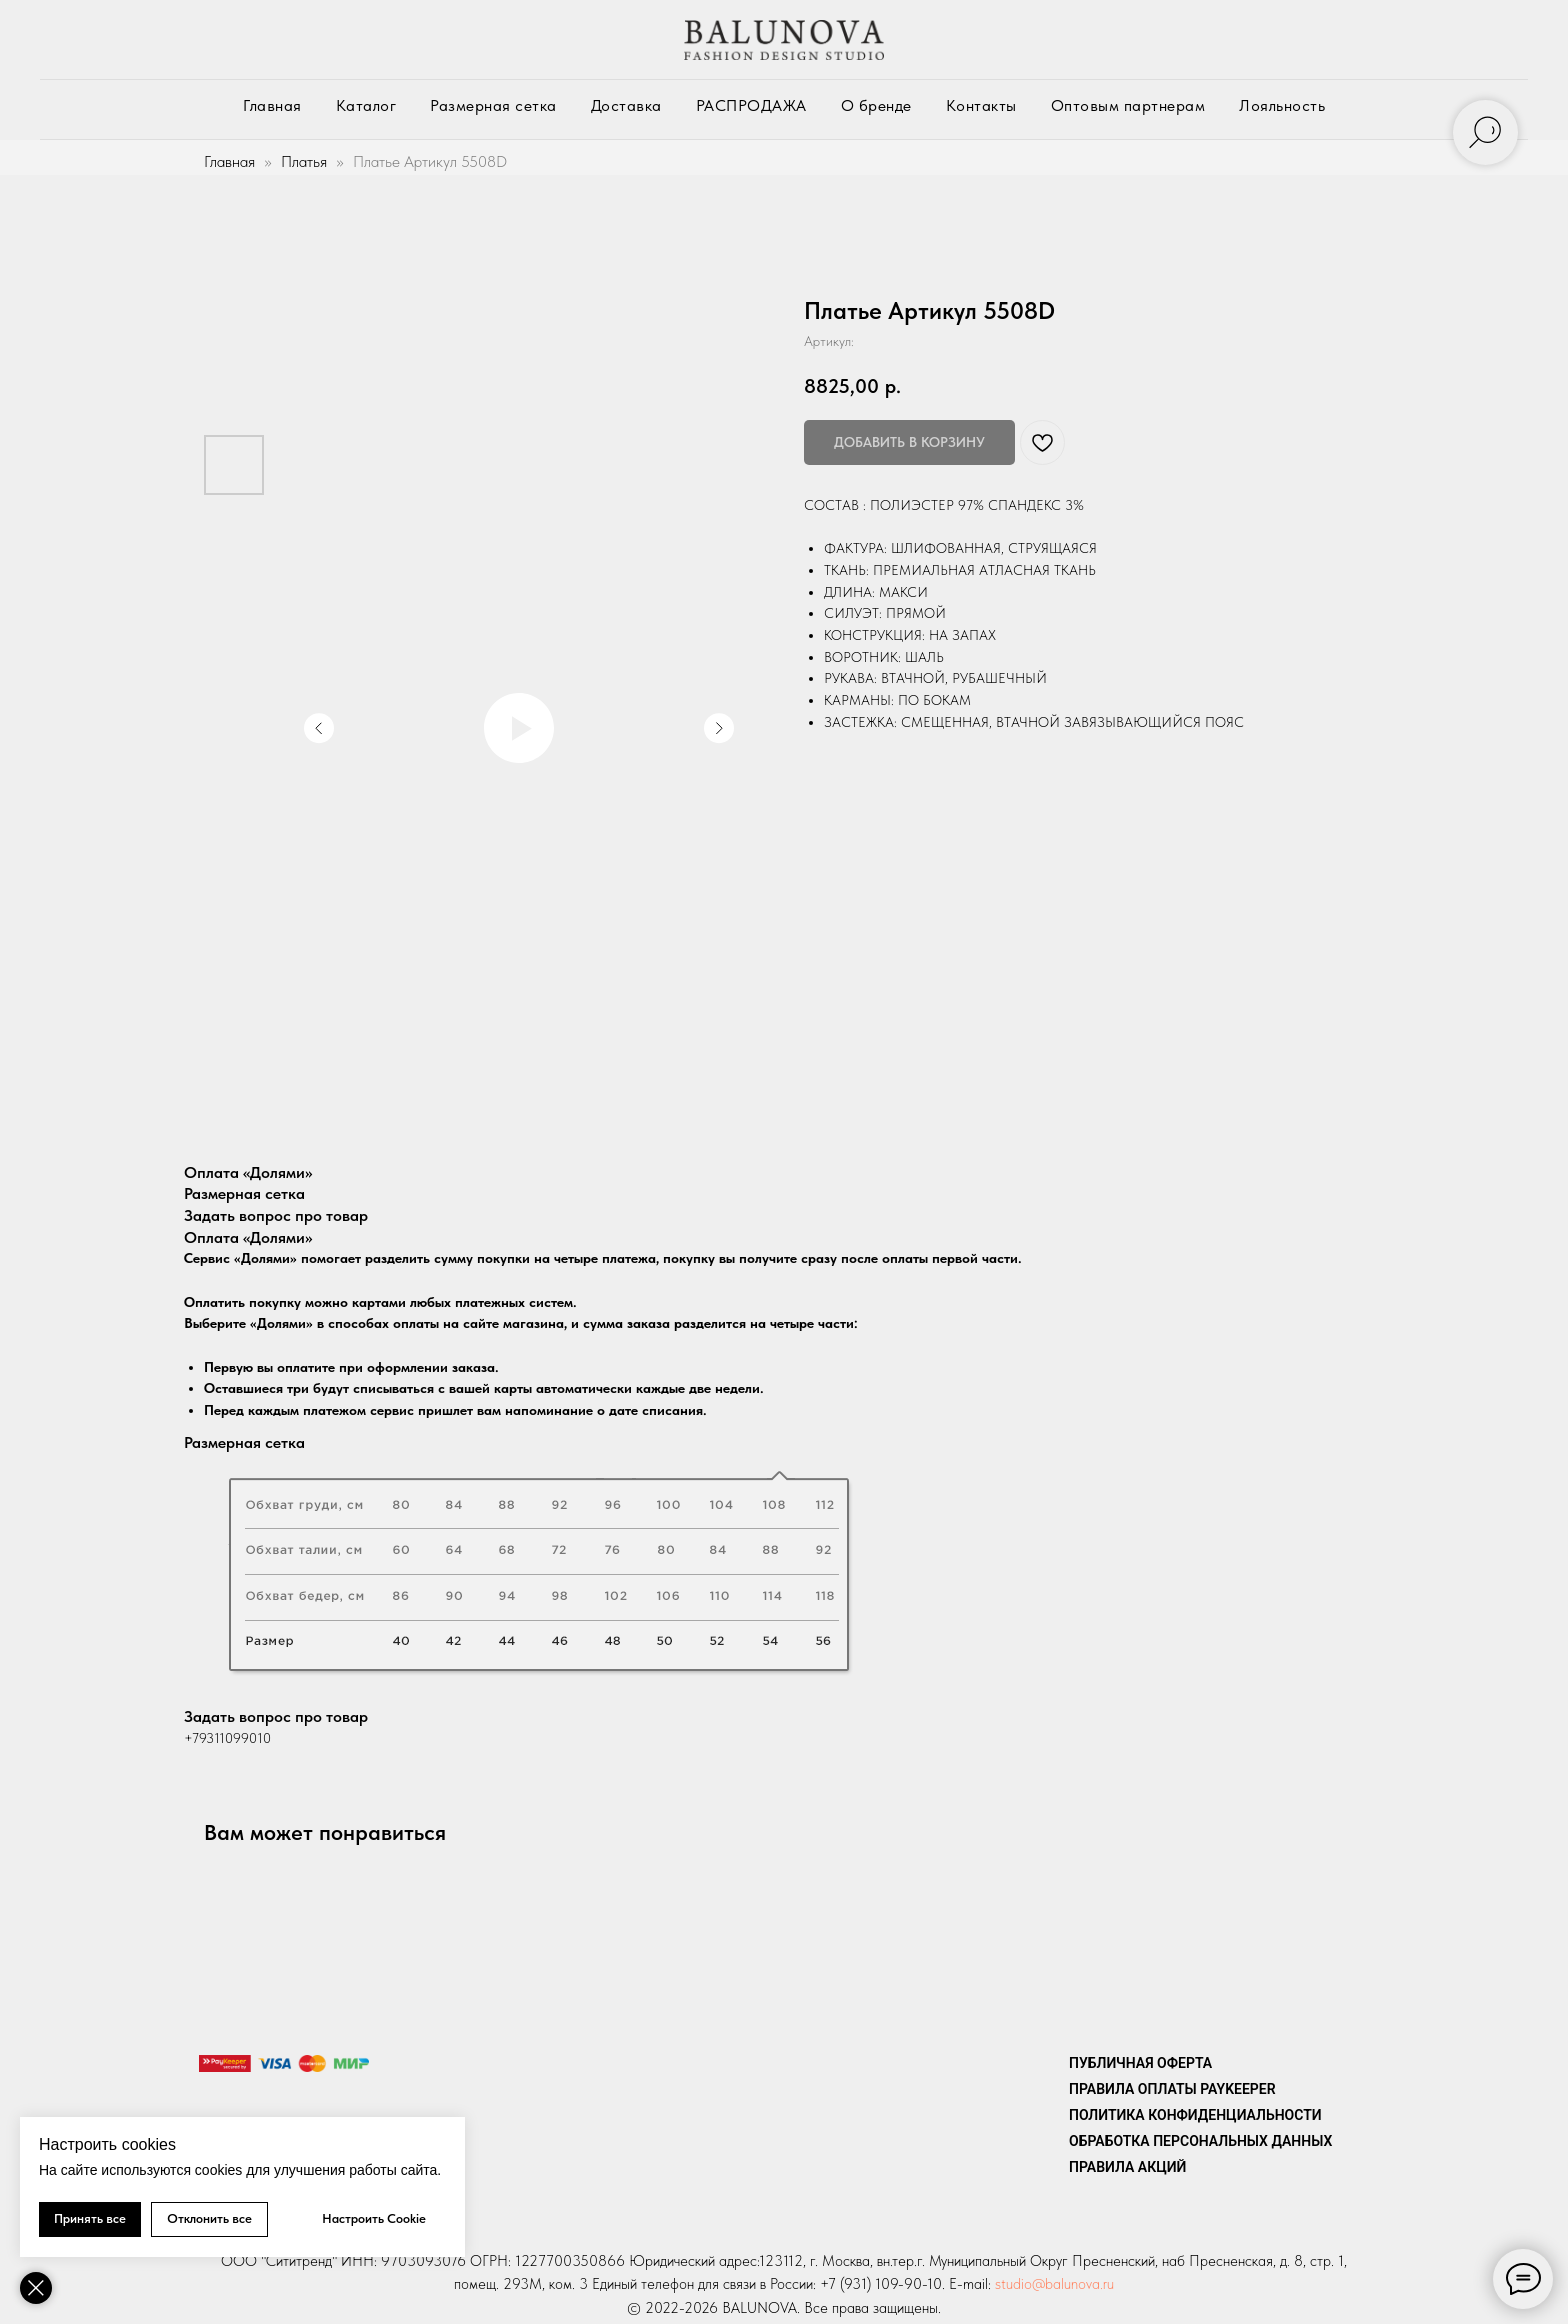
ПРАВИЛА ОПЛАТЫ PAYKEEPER (1172, 2089)
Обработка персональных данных (1200, 2141)
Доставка (626, 105)
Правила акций (1127, 2167)
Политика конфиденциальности (1195, 2115)
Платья (304, 161)
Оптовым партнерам (1128, 105)
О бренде (876, 105)
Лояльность (1282, 105)
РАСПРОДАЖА (751, 105)
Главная (272, 105)
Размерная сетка (493, 105)
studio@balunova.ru (1054, 2284)
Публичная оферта (1140, 2063)
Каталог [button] (366, 105)
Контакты (981, 105)
